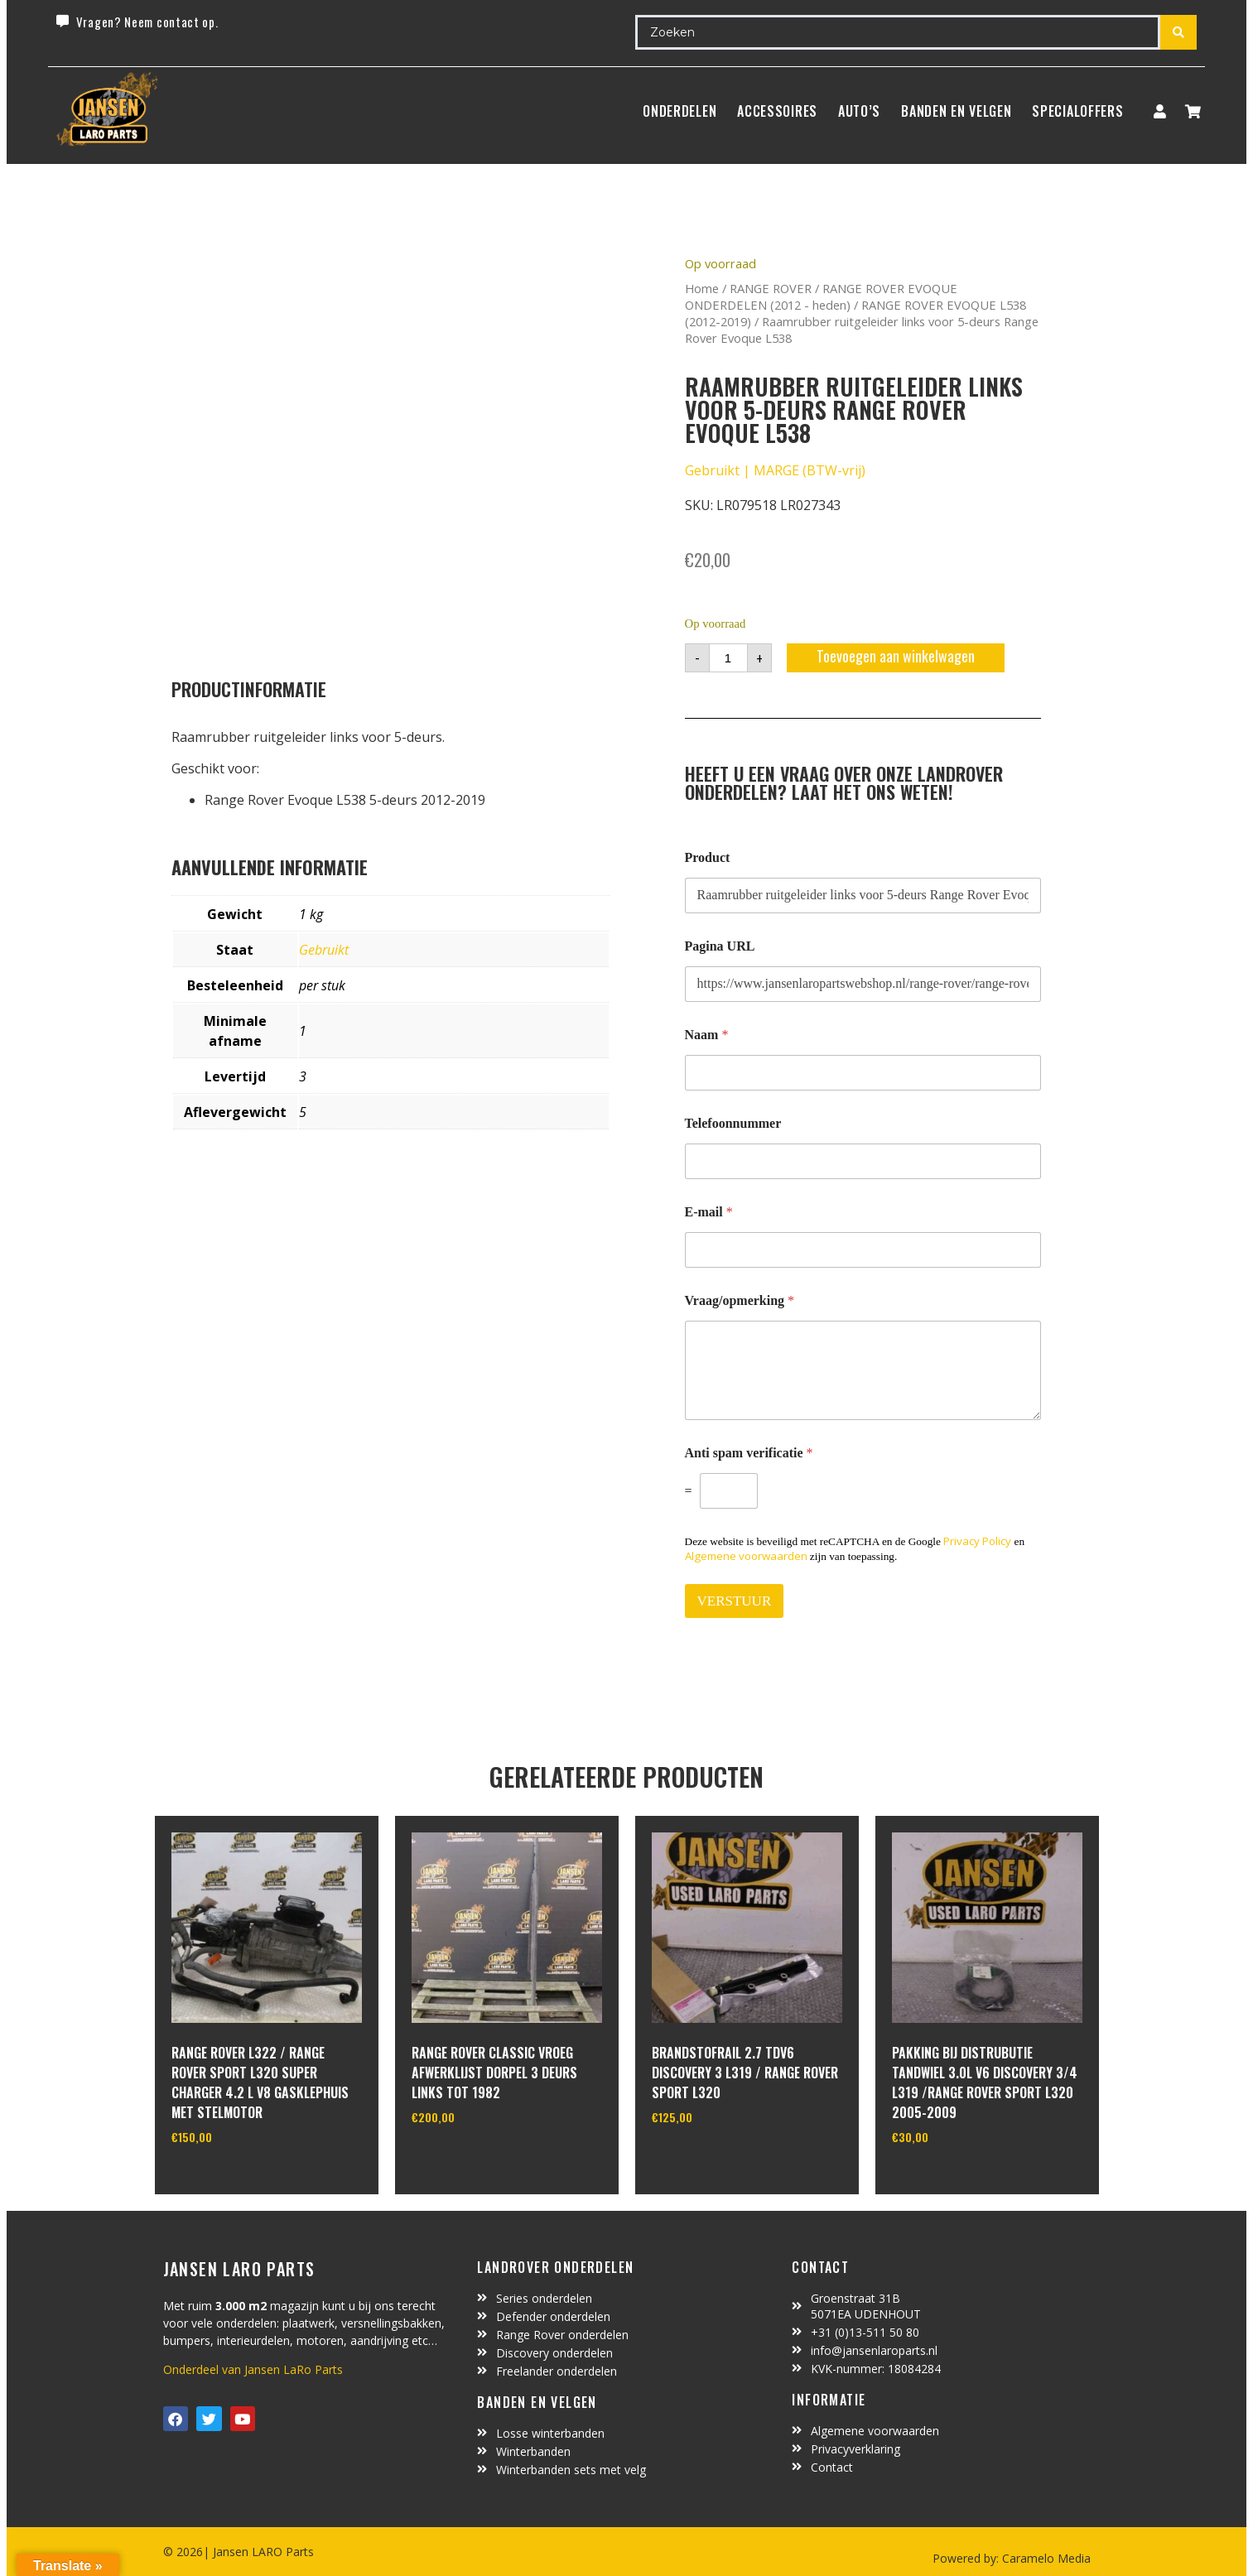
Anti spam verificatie (749, 1453)
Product (707, 857)
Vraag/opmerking (740, 1300)
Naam (707, 1035)
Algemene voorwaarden (746, 1555)
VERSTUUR (734, 1601)
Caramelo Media (1045, 2558)
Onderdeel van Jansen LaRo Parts (253, 2369)
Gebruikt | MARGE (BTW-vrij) (775, 470)
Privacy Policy (977, 1541)
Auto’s (859, 111)
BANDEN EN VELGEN (956, 111)
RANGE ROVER (771, 288)
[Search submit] (1178, 32)
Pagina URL (720, 946)
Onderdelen (679, 111)
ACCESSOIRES (777, 111)
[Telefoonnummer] (863, 1161)
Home (702, 288)
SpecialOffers (1077, 111)
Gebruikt (324, 950)
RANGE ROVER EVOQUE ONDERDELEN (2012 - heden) (821, 296)
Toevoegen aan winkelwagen (896, 656)
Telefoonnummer (733, 1123)
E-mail (709, 1212)
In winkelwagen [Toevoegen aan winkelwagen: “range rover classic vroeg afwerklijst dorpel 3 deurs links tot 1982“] (473, 2159)
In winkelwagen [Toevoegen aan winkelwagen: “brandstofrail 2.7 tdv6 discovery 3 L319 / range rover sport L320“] (713, 2159)
